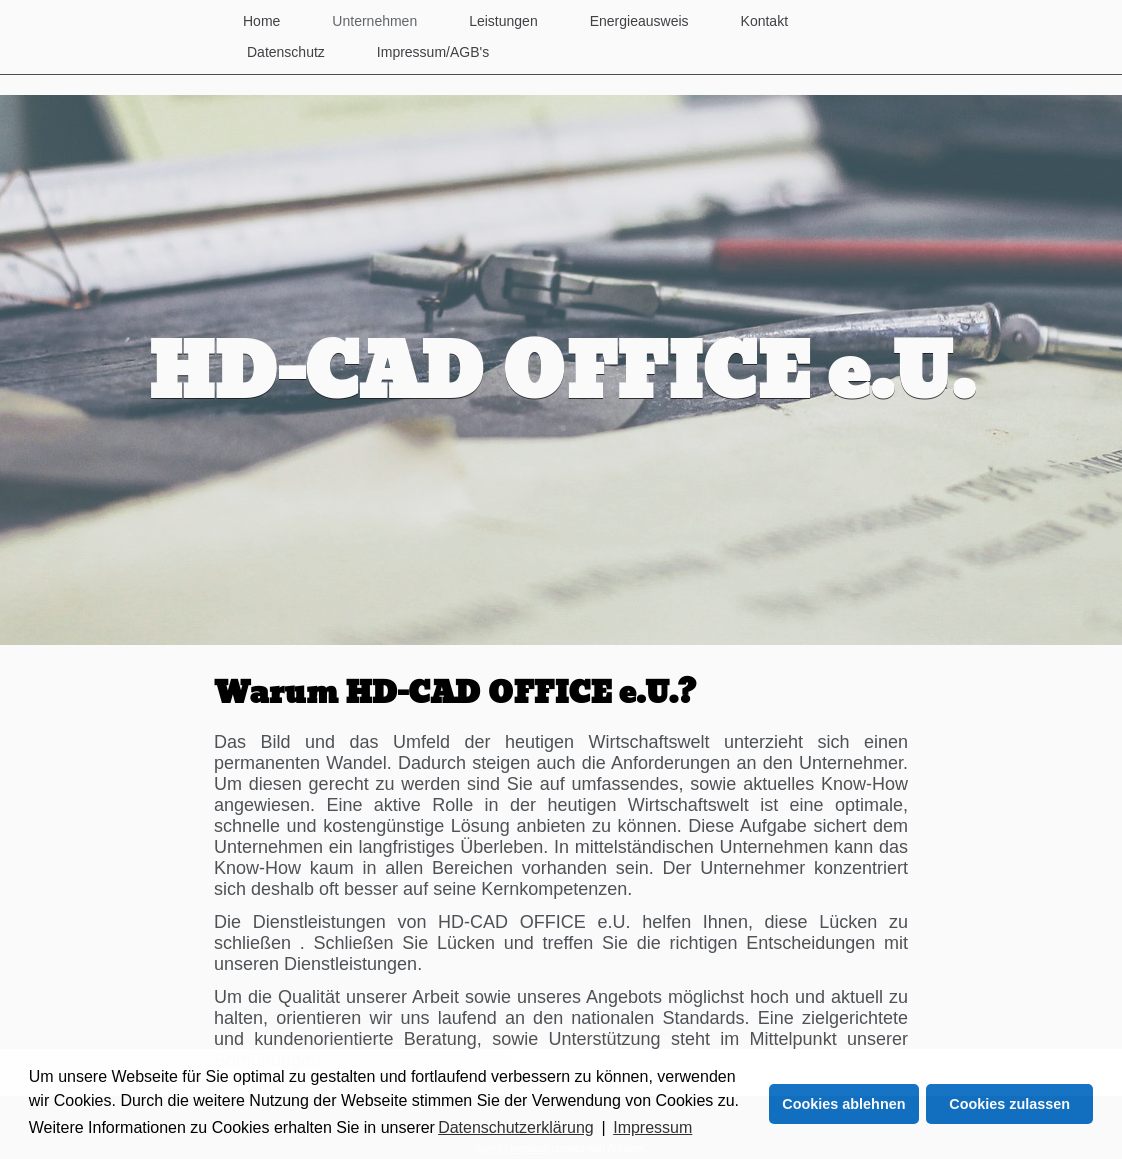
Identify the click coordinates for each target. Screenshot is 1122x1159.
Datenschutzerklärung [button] (516, 1127)
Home (261, 21)
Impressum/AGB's (433, 52)
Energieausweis (639, 21)
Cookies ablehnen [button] (843, 1104)
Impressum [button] (652, 1127)
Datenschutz (286, 52)
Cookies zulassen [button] (1009, 1104)
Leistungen (503, 21)
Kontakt (764, 21)
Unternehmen (374, 21)
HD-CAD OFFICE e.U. (561, 375)
